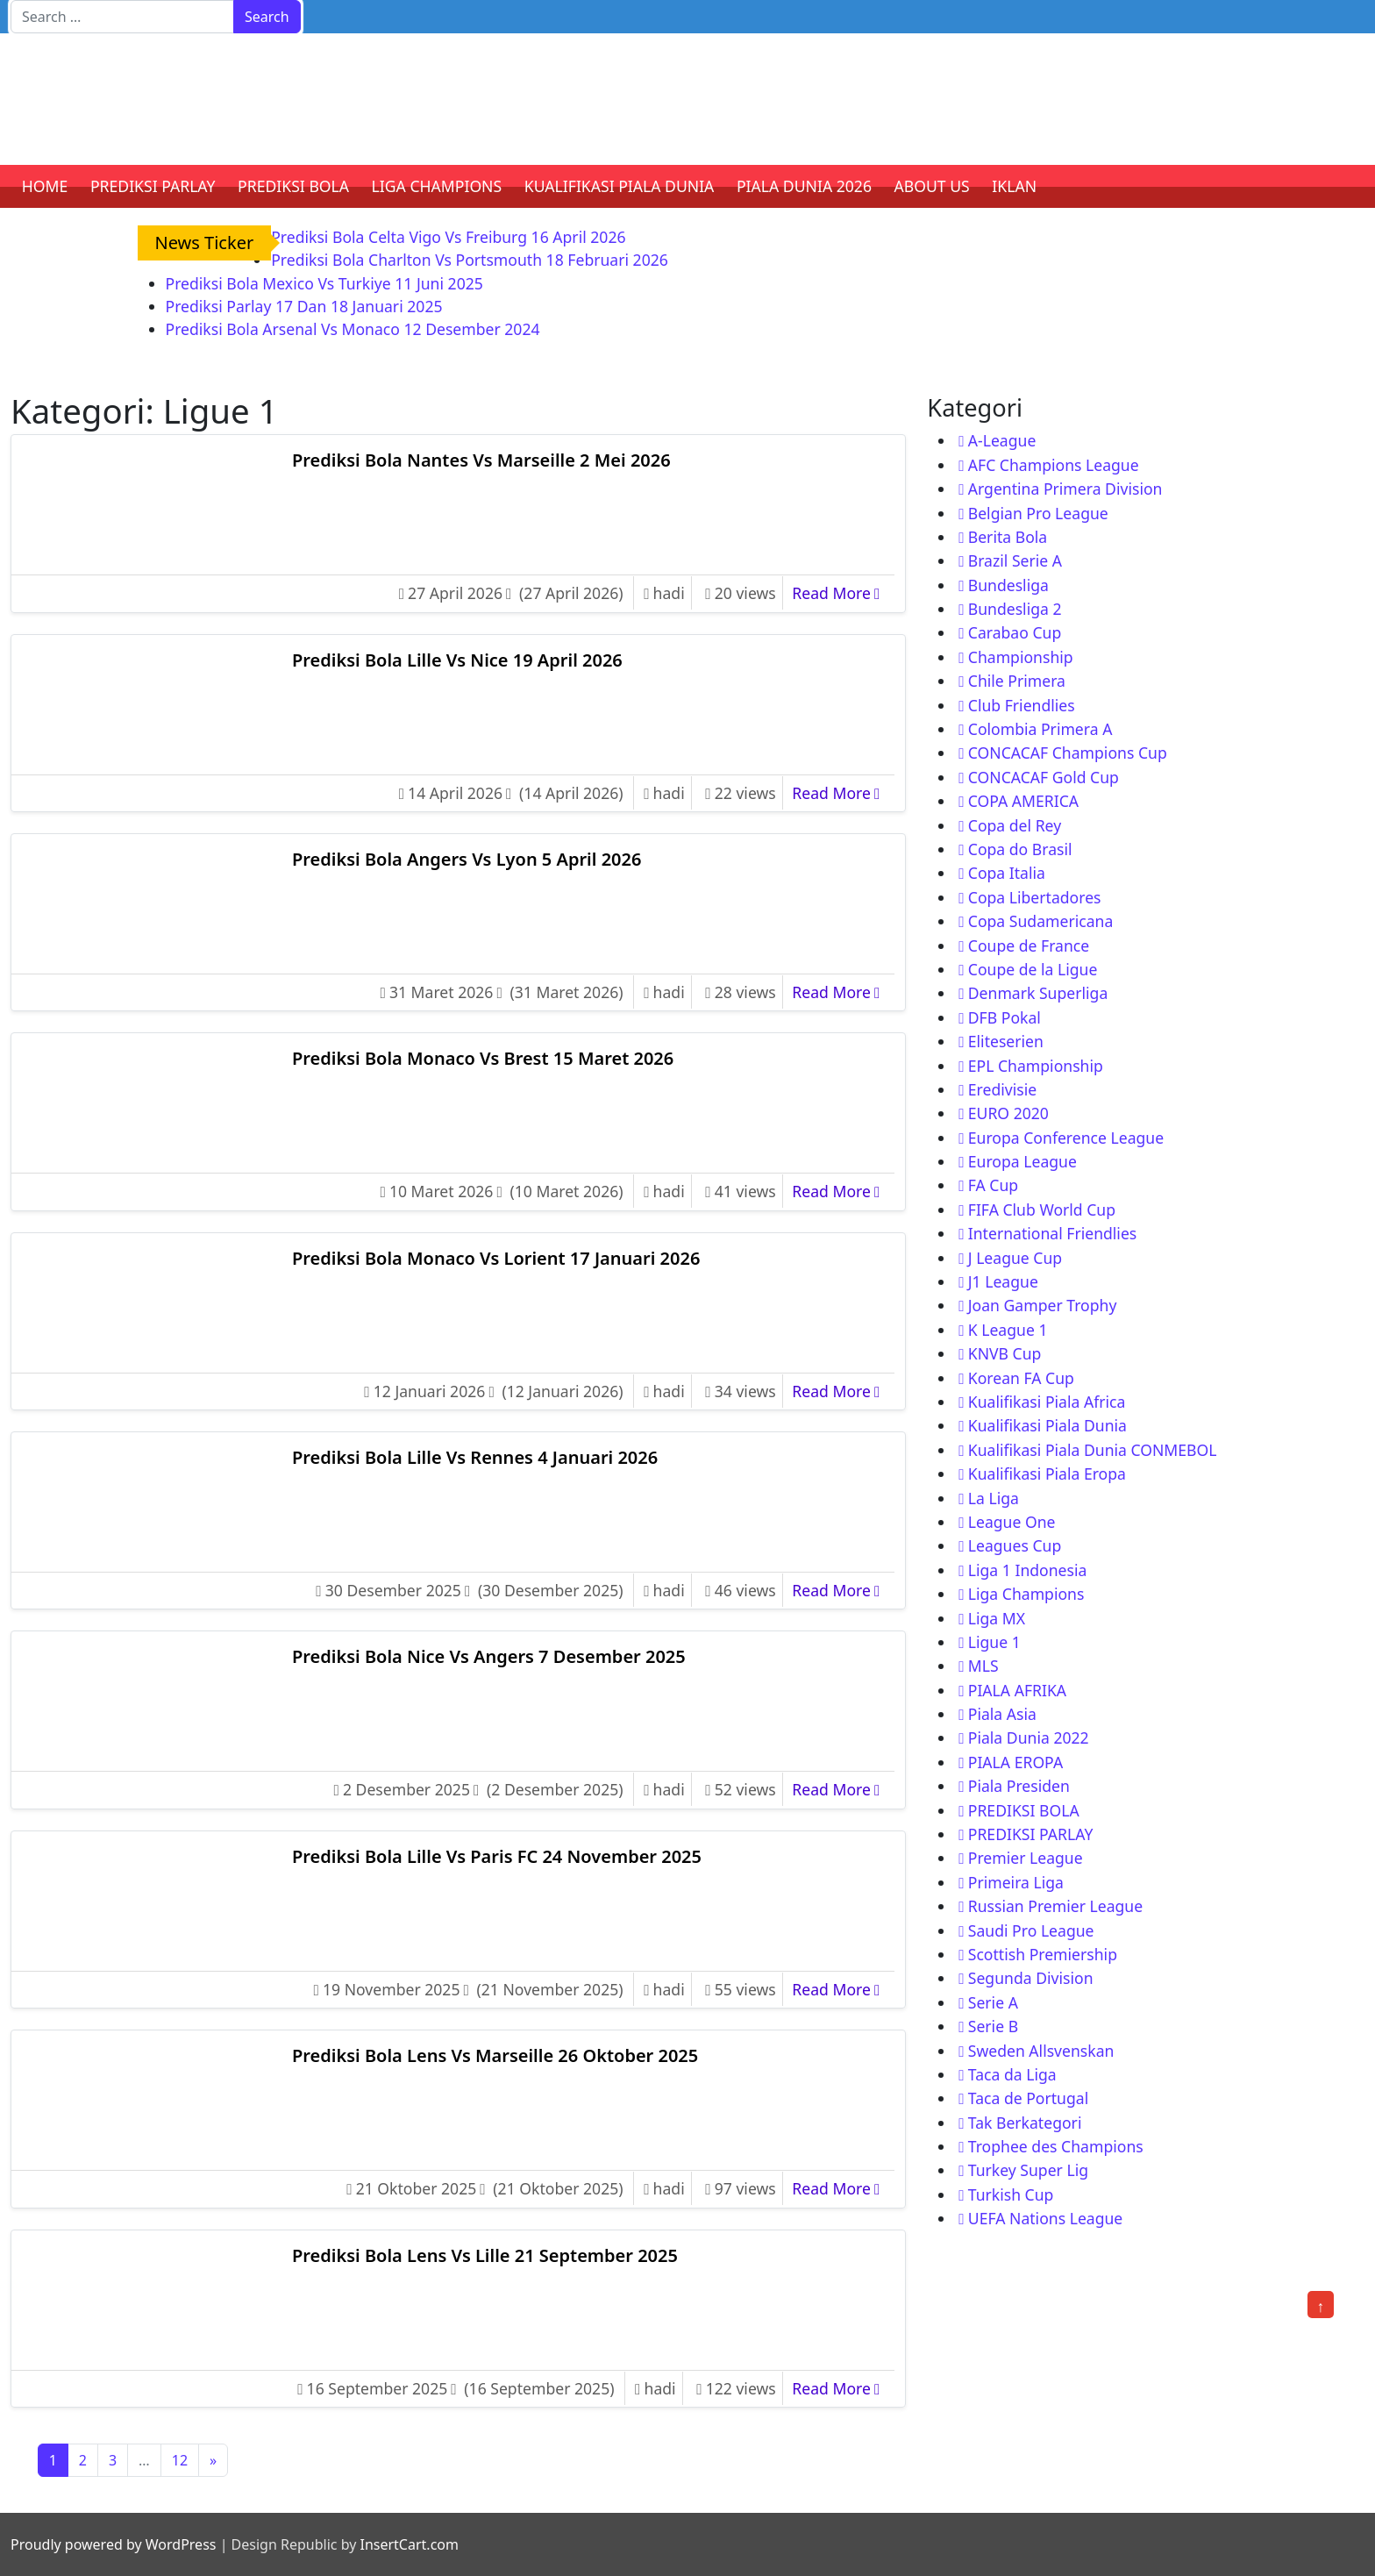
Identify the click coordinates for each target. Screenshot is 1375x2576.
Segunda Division (1031, 1977)
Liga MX (996, 1618)
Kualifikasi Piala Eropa (1047, 1473)
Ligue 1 (994, 1641)
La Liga (993, 1498)
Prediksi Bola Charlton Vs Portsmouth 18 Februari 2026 (469, 259)
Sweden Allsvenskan (1041, 2050)
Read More (840, 592)
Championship (1020, 656)
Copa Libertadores (1034, 897)
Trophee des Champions (1055, 2146)
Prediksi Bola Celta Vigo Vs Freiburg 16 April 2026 (448, 236)
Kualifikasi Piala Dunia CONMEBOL (1092, 1449)
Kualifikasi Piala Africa (1047, 1401)
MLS (983, 1665)
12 (180, 2460)
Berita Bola (1007, 536)
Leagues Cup (1014, 1545)
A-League (1002, 440)
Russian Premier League (1055, 1905)
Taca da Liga (1012, 2074)
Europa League (1022, 1161)
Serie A (993, 2002)
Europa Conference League (1066, 1137)
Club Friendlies (1021, 705)
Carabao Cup (1015, 632)
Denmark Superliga (1038, 992)
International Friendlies (1052, 1233)
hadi (669, 592)
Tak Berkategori (1025, 2122)
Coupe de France (1028, 945)
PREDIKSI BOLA (293, 185)
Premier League (1025, 1857)
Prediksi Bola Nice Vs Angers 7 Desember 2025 (489, 1656)
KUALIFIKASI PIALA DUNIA (619, 185)
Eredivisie (1002, 1089)
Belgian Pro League (1038, 513)
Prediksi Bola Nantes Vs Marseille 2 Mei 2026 (481, 460)
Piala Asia (1002, 1713)
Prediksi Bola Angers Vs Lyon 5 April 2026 (466, 859)
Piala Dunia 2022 (1028, 1737)
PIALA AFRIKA (1017, 1690)
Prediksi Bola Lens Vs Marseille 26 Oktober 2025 (495, 2055)
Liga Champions (1026, 1593)
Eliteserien (1006, 1041)
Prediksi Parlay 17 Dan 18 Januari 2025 (304, 306)
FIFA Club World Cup (1041, 1209)
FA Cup (993, 1184)
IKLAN (1014, 185)
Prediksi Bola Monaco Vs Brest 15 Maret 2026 (482, 1058)
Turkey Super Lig (1028, 2169)
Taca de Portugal (1028, 2098)
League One (1012, 1521)
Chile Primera (1016, 680)
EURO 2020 (1008, 1113)
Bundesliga (1008, 585)
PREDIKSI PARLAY (153, 185)
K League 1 (1008, 1329)
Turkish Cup (1011, 2194)
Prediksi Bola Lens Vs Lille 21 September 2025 (485, 2255)
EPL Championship (1035, 1065)
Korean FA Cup (1021, 1377)
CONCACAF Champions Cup (1067, 752)
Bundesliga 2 (1015, 608)
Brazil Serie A (1015, 560)
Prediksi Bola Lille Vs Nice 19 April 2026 (457, 660)
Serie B (993, 2026)
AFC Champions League (1053, 464)
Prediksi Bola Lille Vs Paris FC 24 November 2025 (497, 1856)
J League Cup (1015, 1257)
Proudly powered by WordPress (113, 2544)
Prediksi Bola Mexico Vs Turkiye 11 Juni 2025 (324, 283)
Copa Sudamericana (1041, 920)
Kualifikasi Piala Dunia (1047, 1425)
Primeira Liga (1016, 1882)
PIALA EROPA (1015, 1762)
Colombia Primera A (1040, 728)
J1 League (1003, 1281)
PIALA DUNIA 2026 (804, 185)
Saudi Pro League (1031, 1930)
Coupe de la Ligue (1033, 969)
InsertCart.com (409, 2544)
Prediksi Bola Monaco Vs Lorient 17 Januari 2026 (496, 1258)
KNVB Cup (1005, 1353)
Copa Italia (1006, 872)
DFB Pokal (1004, 1017)
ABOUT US (932, 185)
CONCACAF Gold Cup (1043, 777)
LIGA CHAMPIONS (437, 185)
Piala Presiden (1019, 1785)
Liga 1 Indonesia (1027, 1570)
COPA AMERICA (1023, 800)
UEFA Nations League (1045, 2218)
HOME (45, 185)
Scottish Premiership (1042, 1954)
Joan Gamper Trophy (1042, 1305)
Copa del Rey (1014, 825)
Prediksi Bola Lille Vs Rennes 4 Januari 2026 (475, 1457)
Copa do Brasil (1020, 849)
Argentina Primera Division (1065, 488)
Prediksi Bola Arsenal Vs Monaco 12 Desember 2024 (353, 328)
